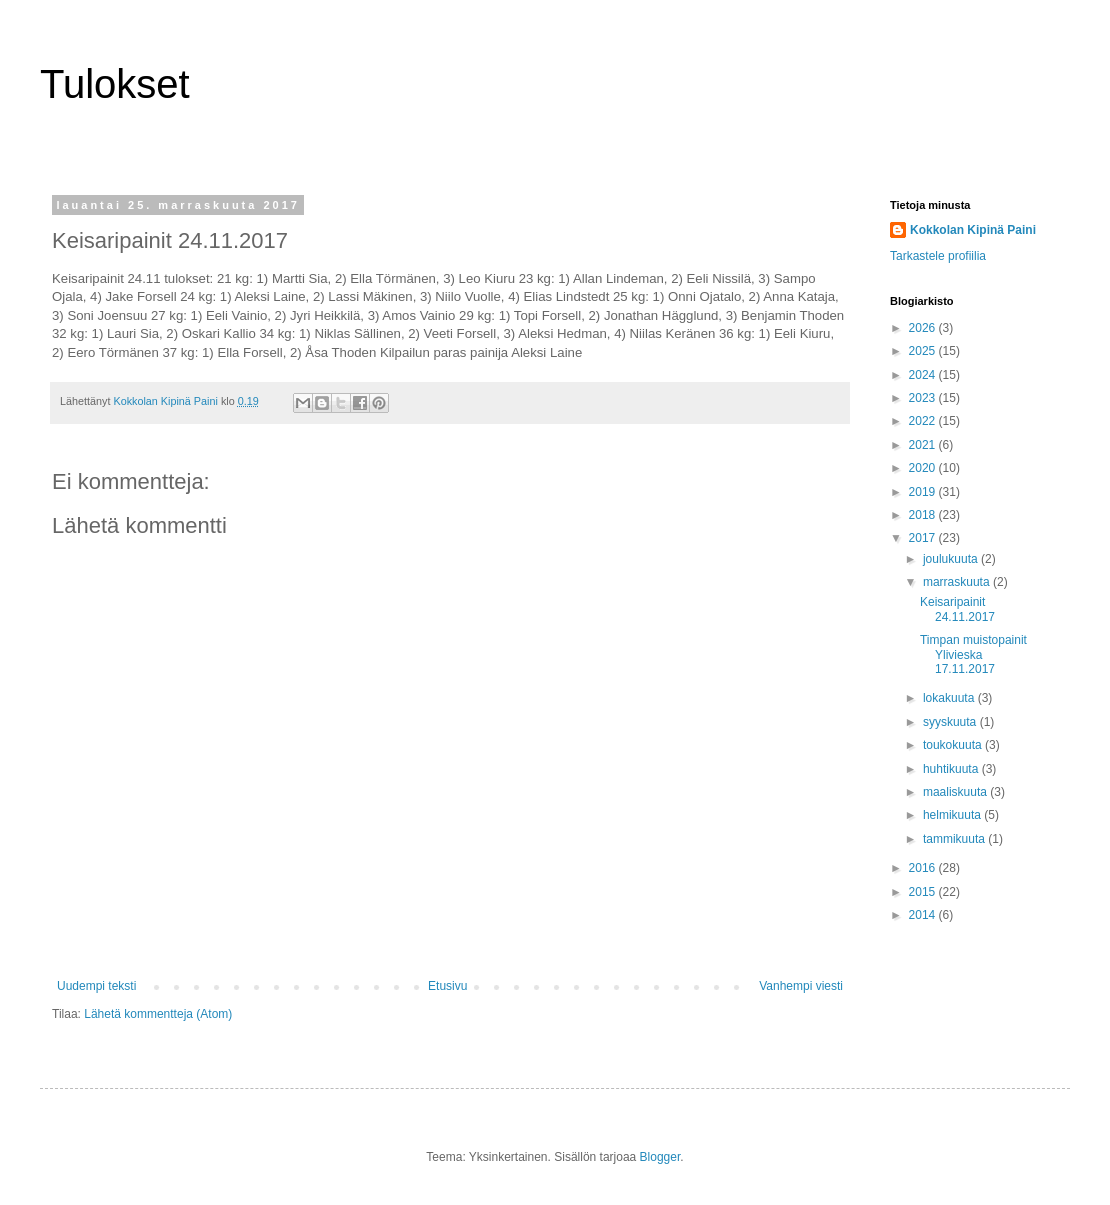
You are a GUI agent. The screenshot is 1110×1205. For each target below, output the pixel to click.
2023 (924, 398)
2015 (924, 892)
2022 (924, 421)
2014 (924, 915)
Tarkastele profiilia (938, 256)
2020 (924, 468)
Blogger (660, 1157)
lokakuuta (950, 698)
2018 (924, 515)
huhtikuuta (952, 769)
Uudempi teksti (96, 986)
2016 (924, 868)
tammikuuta (955, 839)
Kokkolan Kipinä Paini (973, 230)
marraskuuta (958, 582)
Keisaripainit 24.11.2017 (957, 609)
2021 (924, 445)
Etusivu (447, 986)
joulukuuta (952, 559)
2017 (924, 538)
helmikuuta (953, 815)
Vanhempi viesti (801, 986)
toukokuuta (954, 745)
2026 (924, 328)
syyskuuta (951, 722)
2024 (924, 375)
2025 (924, 351)
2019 (924, 492)
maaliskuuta (956, 792)
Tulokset (115, 84)
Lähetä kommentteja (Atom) (158, 1014)
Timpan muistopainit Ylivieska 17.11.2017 (973, 654)
